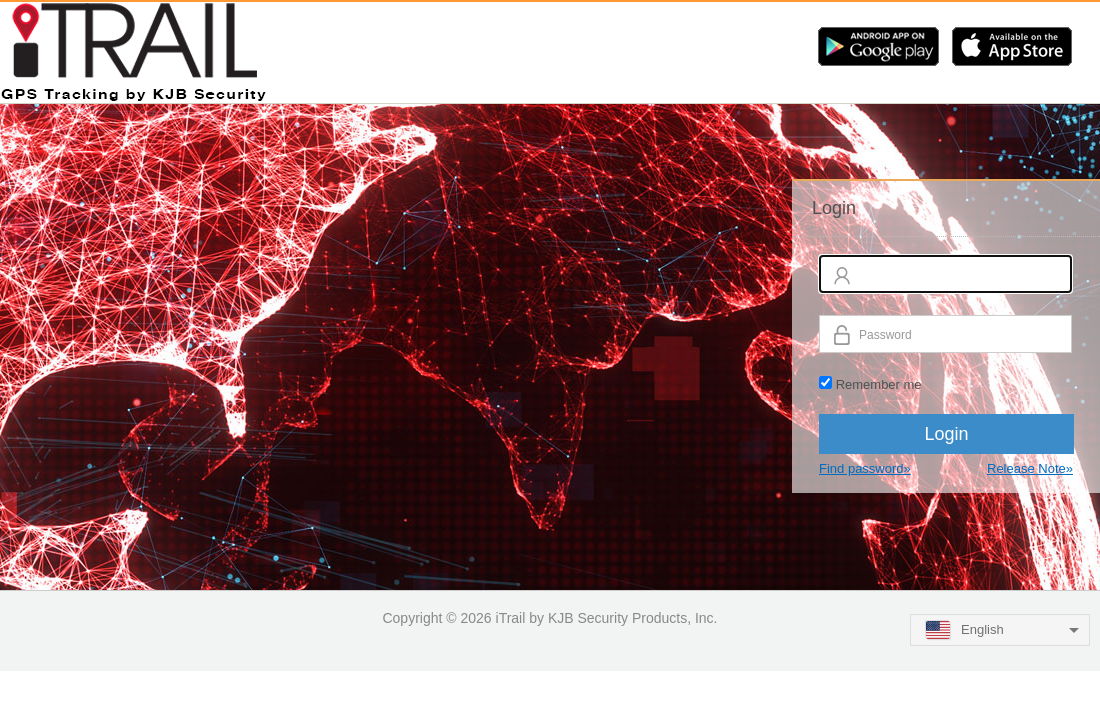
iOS (1012, 46)
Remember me (879, 384)
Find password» (865, 468)
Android (878, 46)
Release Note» (1030, 468)
